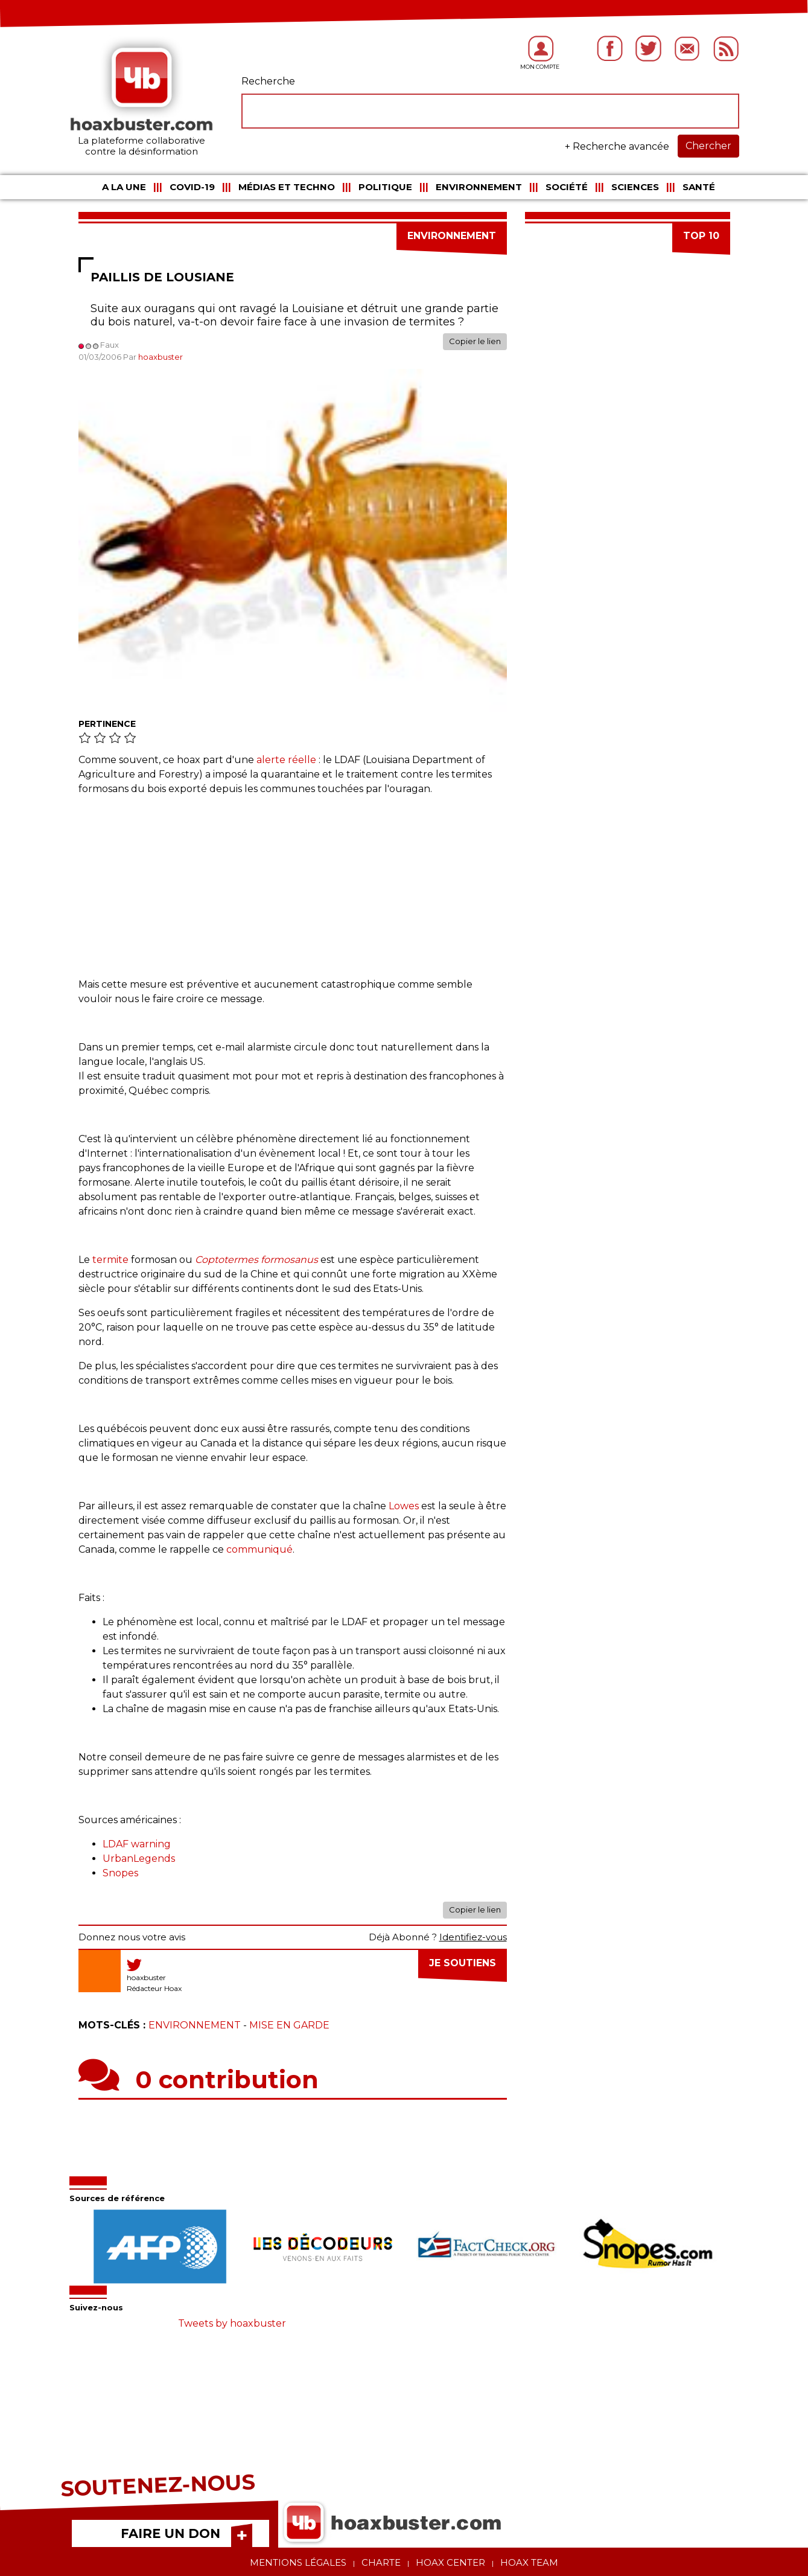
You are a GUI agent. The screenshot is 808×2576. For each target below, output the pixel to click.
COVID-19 (192, 187)
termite (110, 1259)
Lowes (404, 1506)
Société (567, 187)
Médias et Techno (286, 187)
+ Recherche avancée (617, 146)
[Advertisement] (292, 892)
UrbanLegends (139, 1858)
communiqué (259, 1549)
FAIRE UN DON (170, 2533)
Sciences (635, 187)
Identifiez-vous (473, 1937)
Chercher (708, 146)
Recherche (268, 81)
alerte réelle (286, 759)
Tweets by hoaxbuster (232, 2323)
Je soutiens (462, 1963)
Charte (381, 2562)
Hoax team (529, 2562)
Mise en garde (289, 2025)
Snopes (120, 1873)
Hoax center (450, 2562)
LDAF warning (137, 1844)
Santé (698, 187)
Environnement (479, 187)
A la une (124, 187)
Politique (385, 187)
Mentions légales (298, 2562)
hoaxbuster (160, 357)
